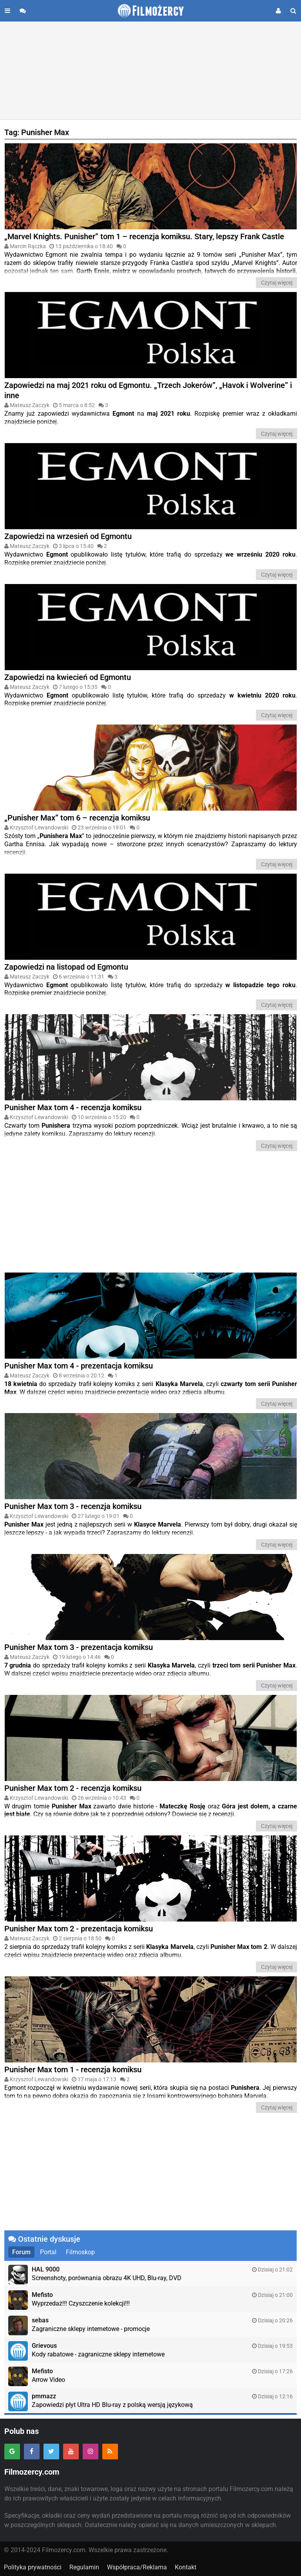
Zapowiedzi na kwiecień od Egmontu (67, 677)
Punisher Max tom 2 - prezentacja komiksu (78, 1928)
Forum (21, 2252)
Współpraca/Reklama (137, 2567)
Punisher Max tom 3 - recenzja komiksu (72, 1506)
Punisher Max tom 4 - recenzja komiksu (72, 1107)
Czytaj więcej (276, 282)
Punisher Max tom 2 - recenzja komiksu (72, 1788)
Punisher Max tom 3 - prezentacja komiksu (78, 1647)
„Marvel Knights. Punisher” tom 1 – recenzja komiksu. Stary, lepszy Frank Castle (144, 236)
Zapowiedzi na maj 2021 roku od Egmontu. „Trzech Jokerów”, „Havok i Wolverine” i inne (148, 390)
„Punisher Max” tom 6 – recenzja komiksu (77, 817)
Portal (48, 2252)
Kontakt (185, 2567)
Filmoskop (80, 2252)
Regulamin (84, 2567)
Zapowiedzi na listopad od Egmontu (66, 967)
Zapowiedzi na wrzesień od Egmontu (68, 536)
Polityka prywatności (33, 2567)
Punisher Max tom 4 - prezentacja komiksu (78, 1365)
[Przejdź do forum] (23, 11)
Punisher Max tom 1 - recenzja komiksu (72, 2069)
